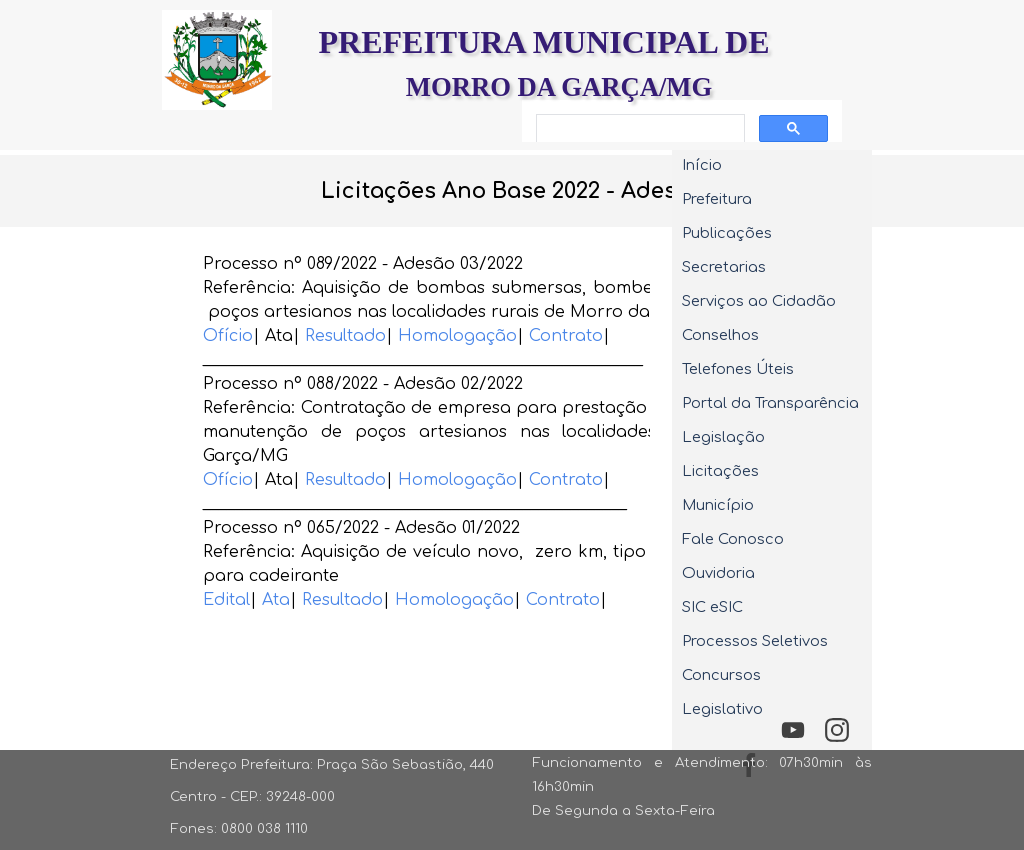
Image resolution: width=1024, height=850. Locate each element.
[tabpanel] (512, 191)
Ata (276, 600)
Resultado (345, 336)
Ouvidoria (718, 573)
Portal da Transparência (770, 403)
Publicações (727, 233)
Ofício (228, 336)
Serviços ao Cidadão (759, 301)
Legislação (723, 437)
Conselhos (720, 335)
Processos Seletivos (755, 641)
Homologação (457, 336)
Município (718, 505)
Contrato (566, 336)
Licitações (720, 471)
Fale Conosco (733, 539)
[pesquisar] (638, 129)
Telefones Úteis (738, 369)
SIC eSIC (712, 607)
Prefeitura (717, 199)
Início (702, 165)
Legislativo (722, 709)
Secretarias (724, 267)
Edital (226, 600)
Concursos (721, 675)
